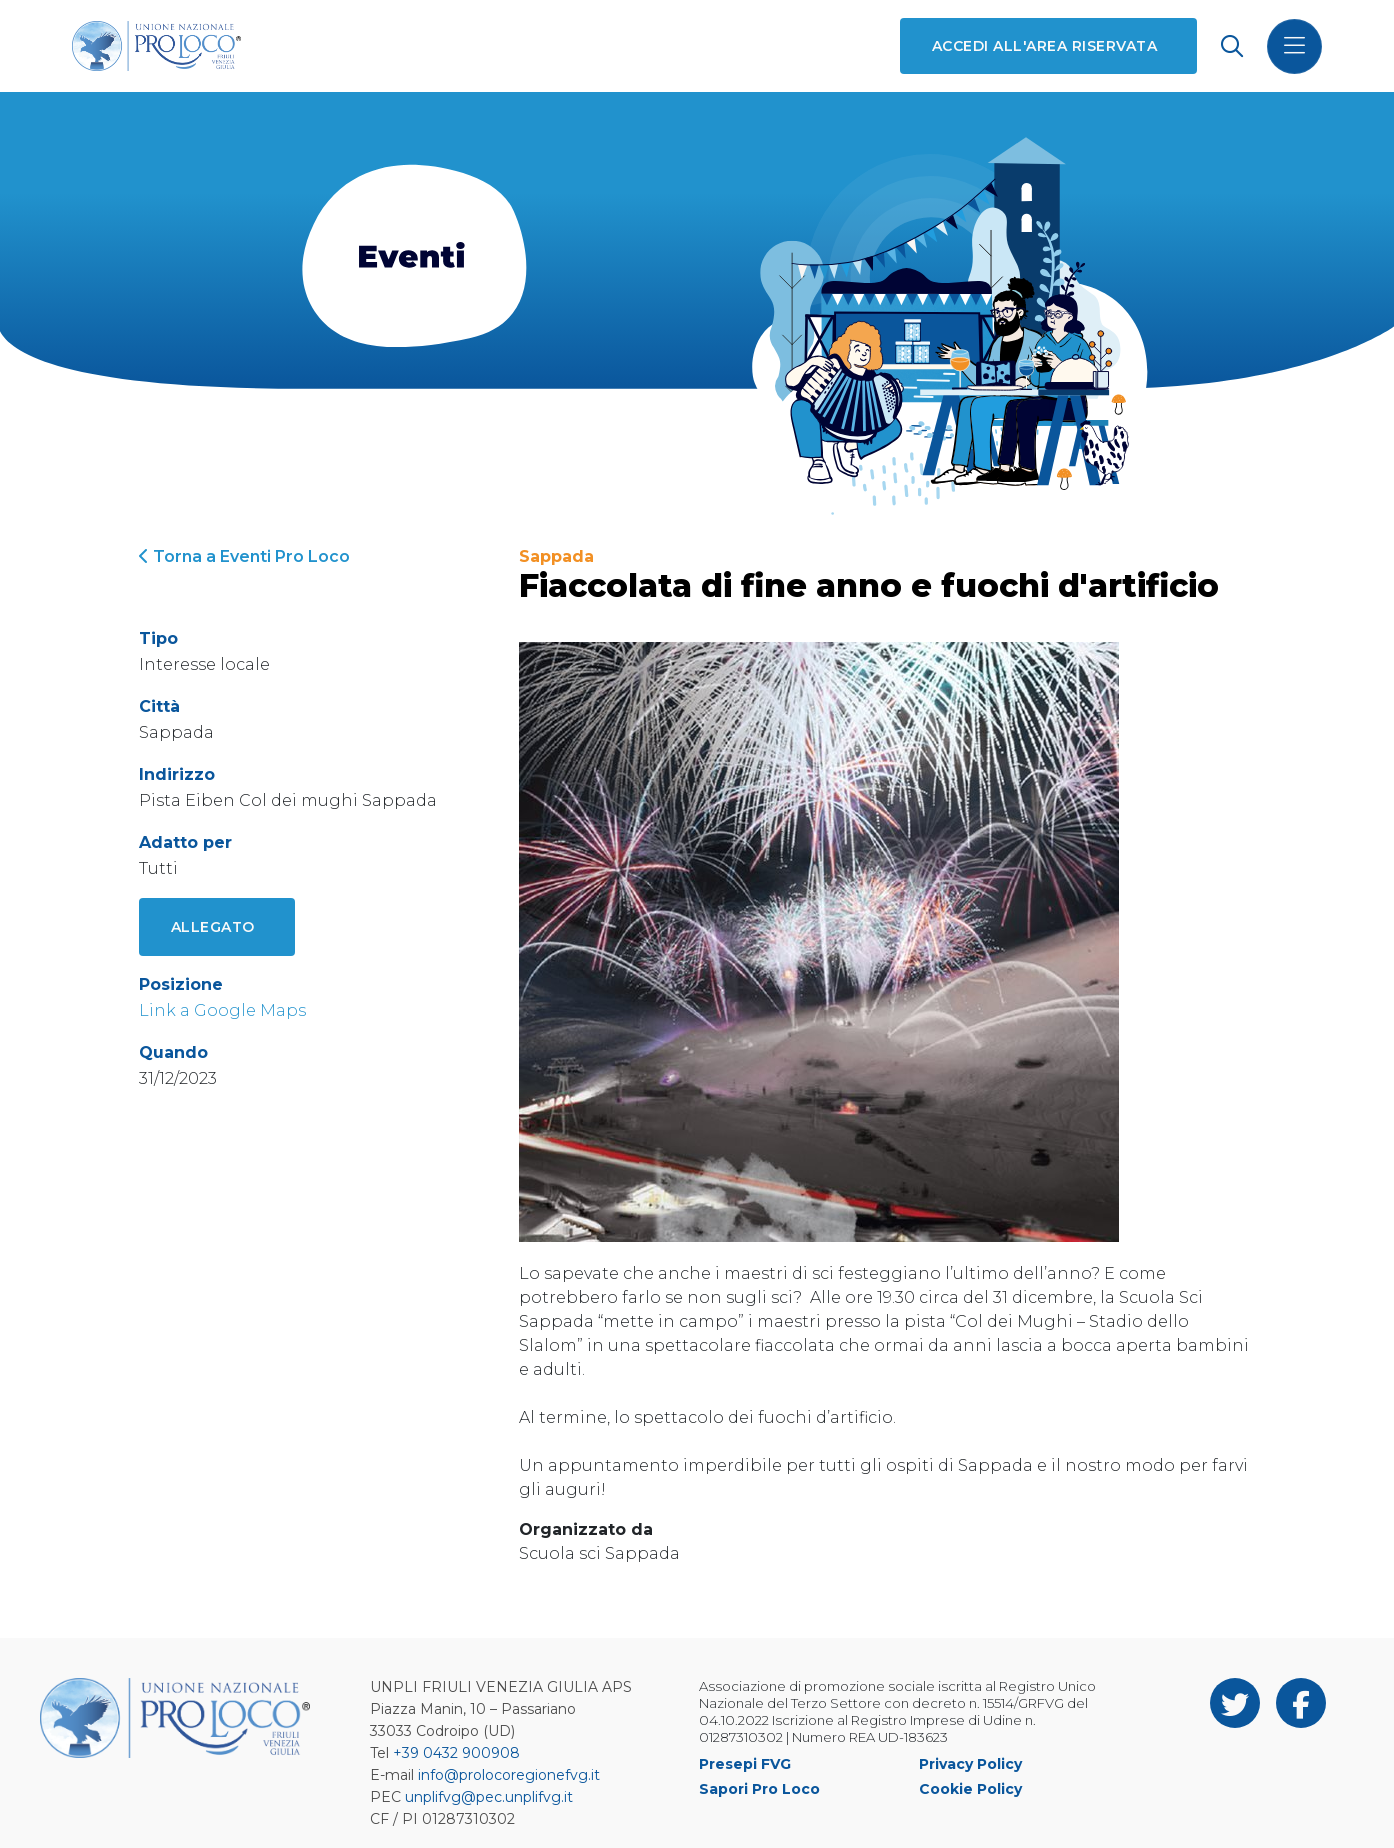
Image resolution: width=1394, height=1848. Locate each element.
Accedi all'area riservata (1044, 46)
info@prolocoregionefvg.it (509, 1775)
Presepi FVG (745, 1764)
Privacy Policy (970, 1764)
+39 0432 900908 (456, 1753)
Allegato (213, 927)
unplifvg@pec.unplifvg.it (489, 1797)
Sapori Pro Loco (759, 1789)
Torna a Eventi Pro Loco (244, 556)
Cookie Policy (970, 1789)
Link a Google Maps (222, 1010)
